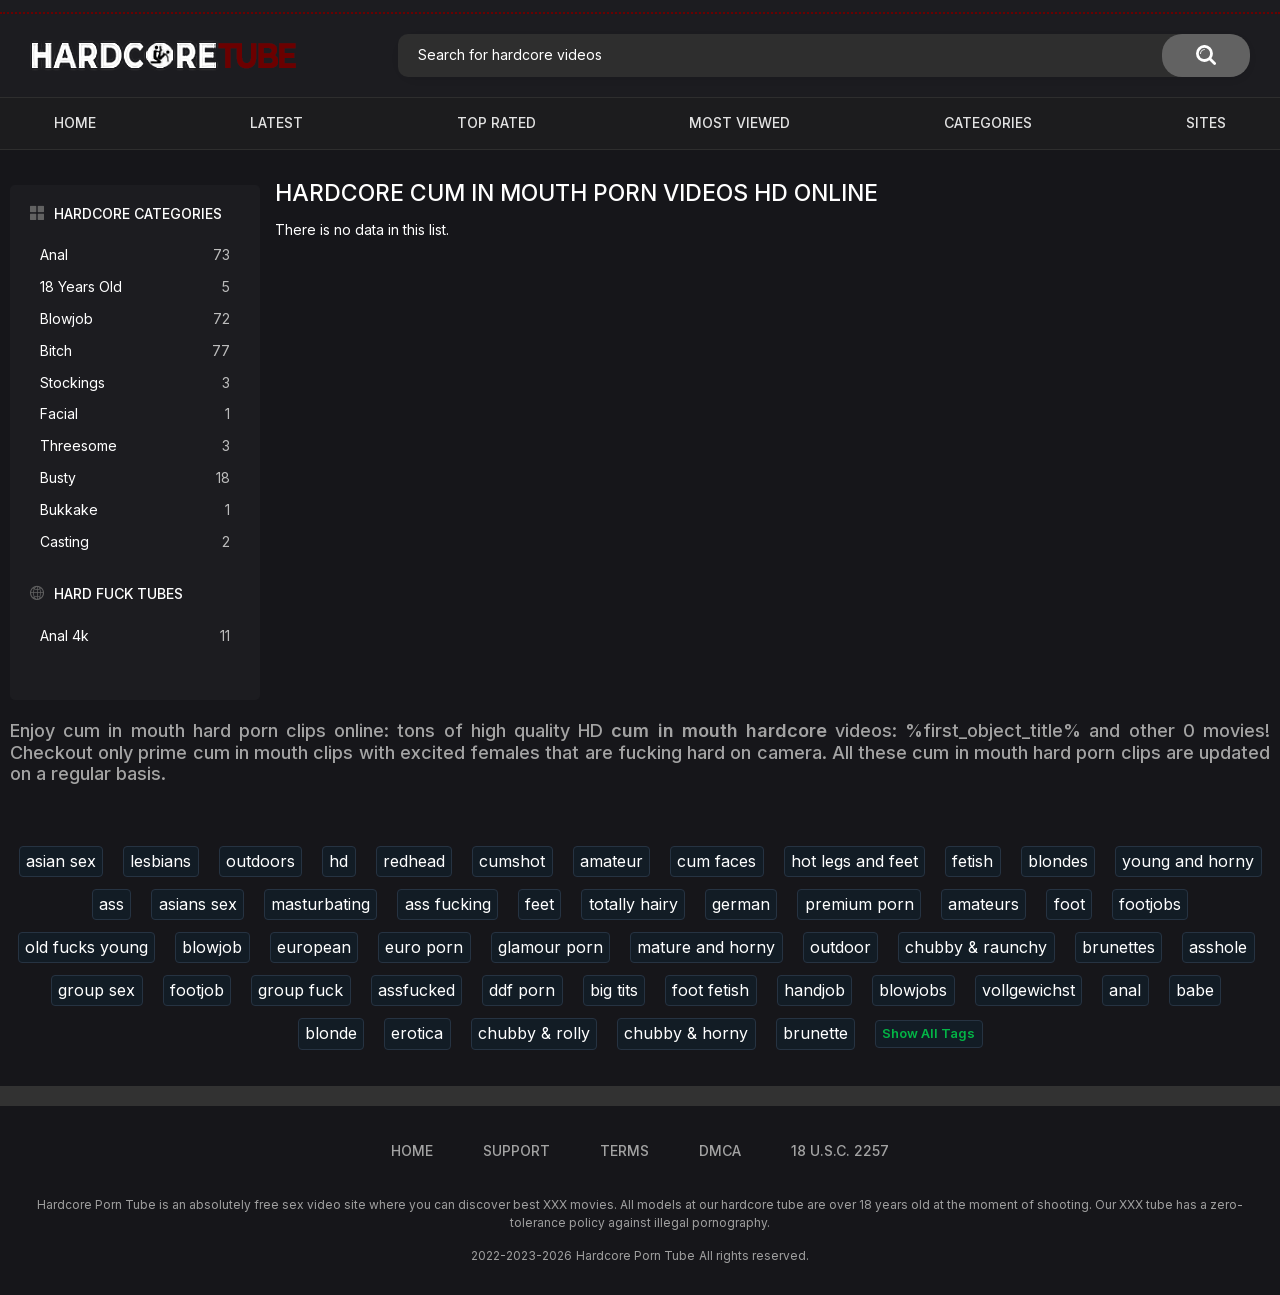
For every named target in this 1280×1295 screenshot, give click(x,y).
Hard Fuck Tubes (118, 593)
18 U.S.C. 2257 (840, 1150)
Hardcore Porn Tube (635, 1255)
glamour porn (550, 947)
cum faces (716, 861)
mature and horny (706, 947)
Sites (1206, 122)
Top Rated (496, 122)
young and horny (1188, 861)
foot (1069, 904)
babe (1195, 990)
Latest (276, 122)
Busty (135, 478)
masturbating (320, 904)
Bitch (135, 351)
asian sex (61, 861)
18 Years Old (135, 287)
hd (338, 861)
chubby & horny (686, 1033)
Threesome (135, 446)
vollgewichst (1028, 990)
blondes (1058, 861)
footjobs (1150, 904)
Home (75, 122)
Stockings (135, 383)
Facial (135, 414)
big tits (614, 990)
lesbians (160, 861)
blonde (331, 1033)
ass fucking (448, 904)
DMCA (720, 1150)
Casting (135, 542)
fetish (972, 861)
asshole (1218, 947)
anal (1125, 990)
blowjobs (913, 990)
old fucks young (86, 947)
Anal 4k (135, 636)
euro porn (424, 947)
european (314, 947)
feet (539, 904)
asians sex (198, 904)
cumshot (512, 861)
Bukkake (135, 510)
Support (516, 1150)
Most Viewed (739, 122)
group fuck (300, 990)
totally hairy (633, 904)
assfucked (416, 990)
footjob (197, 990)
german (741, 904)
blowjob (212, 947)
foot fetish (710, 990)
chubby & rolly (534, 1033)
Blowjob (135, 319)
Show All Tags (928, 1033)
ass (111, 904)
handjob (814, 990)
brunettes (1118, 947)
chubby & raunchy (976, 947)
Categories (988, 122)
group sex (96, 990)
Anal (135, 255)
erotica (417, 1033)
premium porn (859, 904)
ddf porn (522, 990)
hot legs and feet (854, 861)
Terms (624, 1150)
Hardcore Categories (138, 213)
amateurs (983, 904)
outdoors (260, 861)
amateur (611, 861)
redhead (414, 861)
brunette (815, 1033)
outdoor (840, 947)
